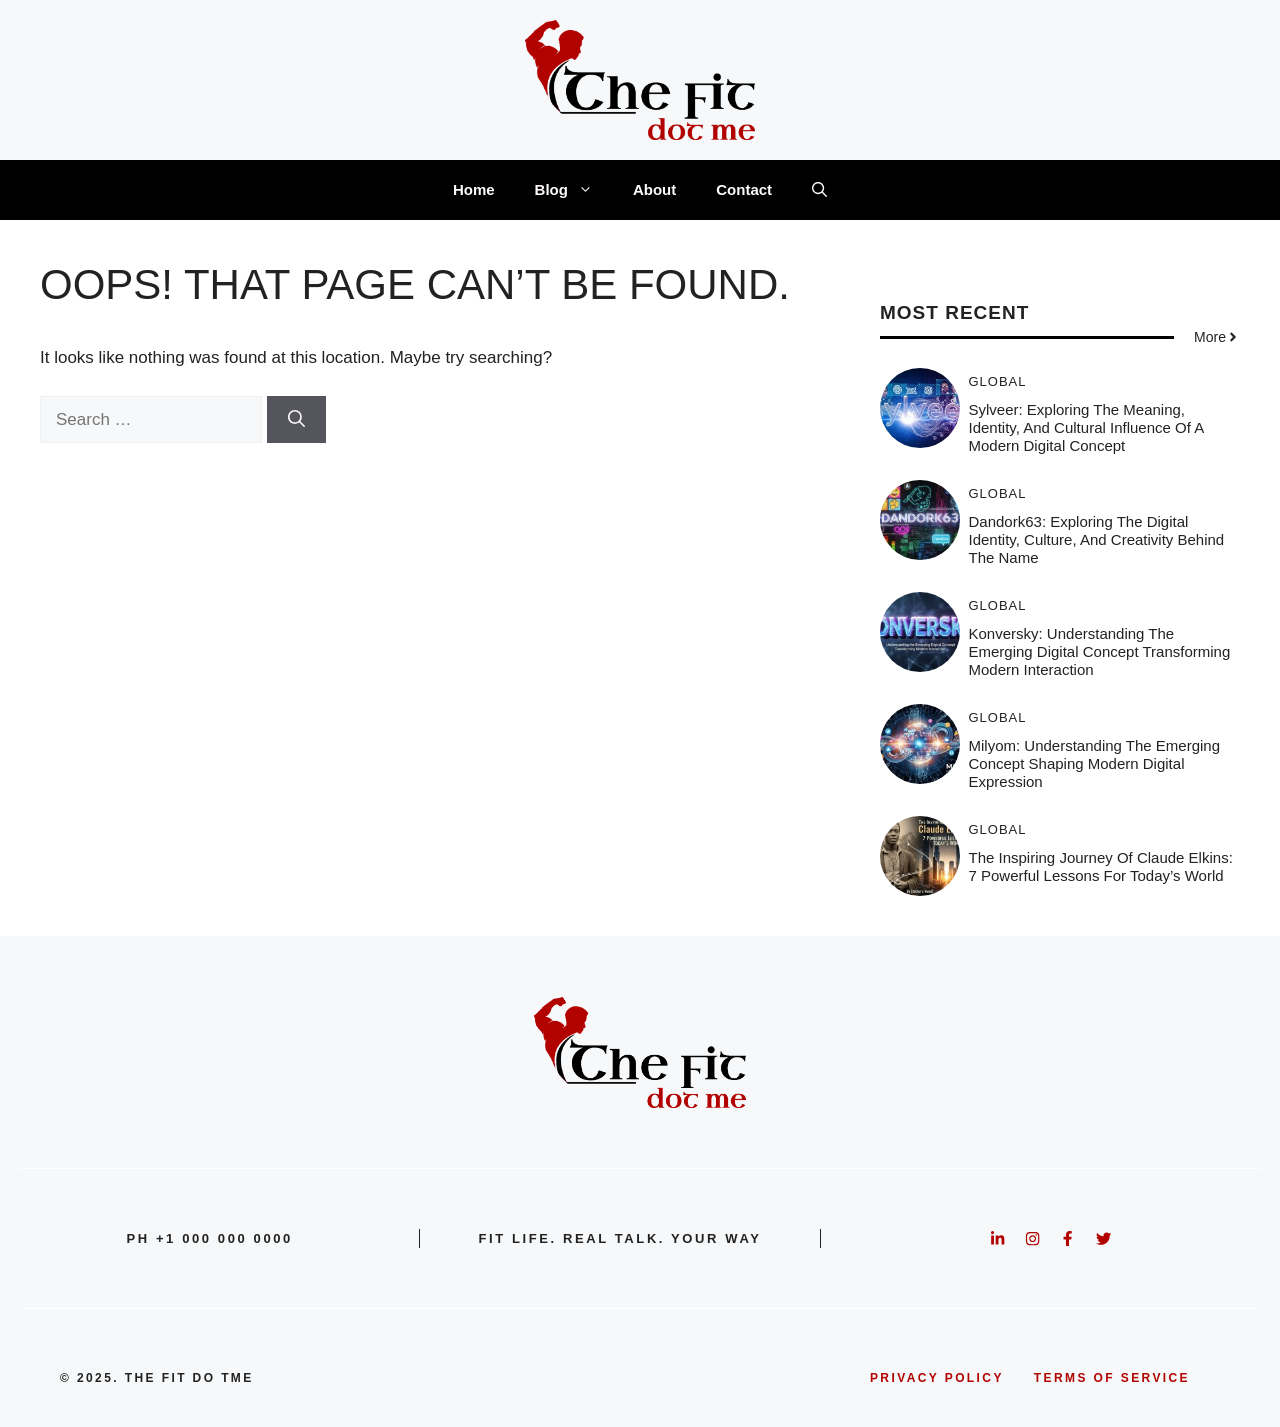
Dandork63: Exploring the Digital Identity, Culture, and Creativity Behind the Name (1097, 539)
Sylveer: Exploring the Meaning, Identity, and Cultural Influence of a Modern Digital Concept (1086, 427)
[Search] (296, 420)
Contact (744, 189)
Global (998, 381)
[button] (819, 190)
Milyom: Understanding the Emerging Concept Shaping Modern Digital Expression (1095, 763)
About (654, 189)
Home (474, 189)
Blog (574, 190)
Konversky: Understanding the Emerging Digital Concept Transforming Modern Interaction (1100, 651)
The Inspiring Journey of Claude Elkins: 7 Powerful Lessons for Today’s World (1101, 866)
